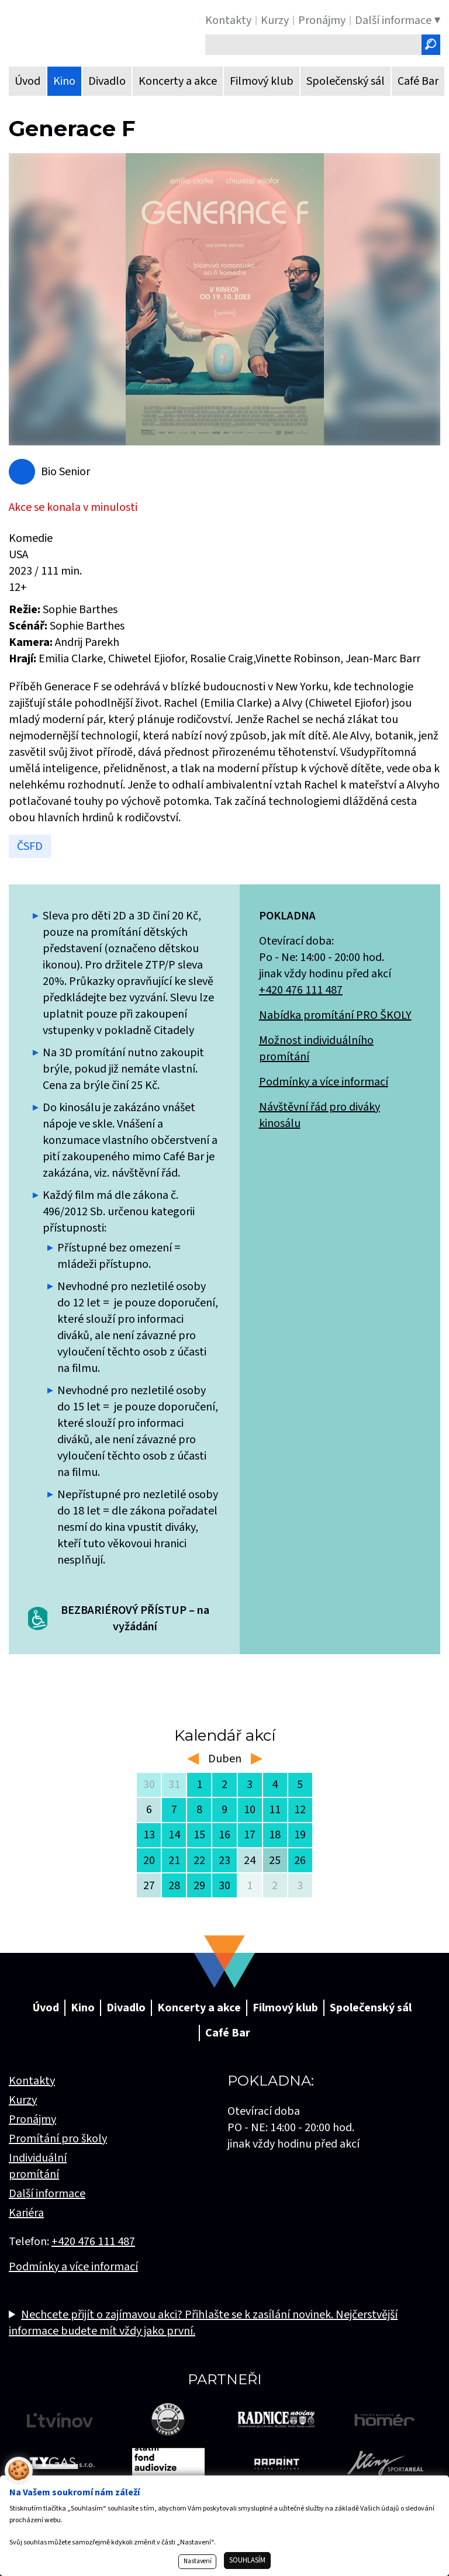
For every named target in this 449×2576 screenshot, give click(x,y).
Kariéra (26, 2213)
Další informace (47, 2194)
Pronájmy (32, 2119)
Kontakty (32, 2081)
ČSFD (30, 846)
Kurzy (23, 2100)
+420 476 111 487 (301, 990)
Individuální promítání (38, 2166)
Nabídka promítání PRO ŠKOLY (335, 1015)
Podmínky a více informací (323, 1082)
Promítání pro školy (58, 2139)
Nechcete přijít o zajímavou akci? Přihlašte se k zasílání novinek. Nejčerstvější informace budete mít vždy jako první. (203, 2323)
